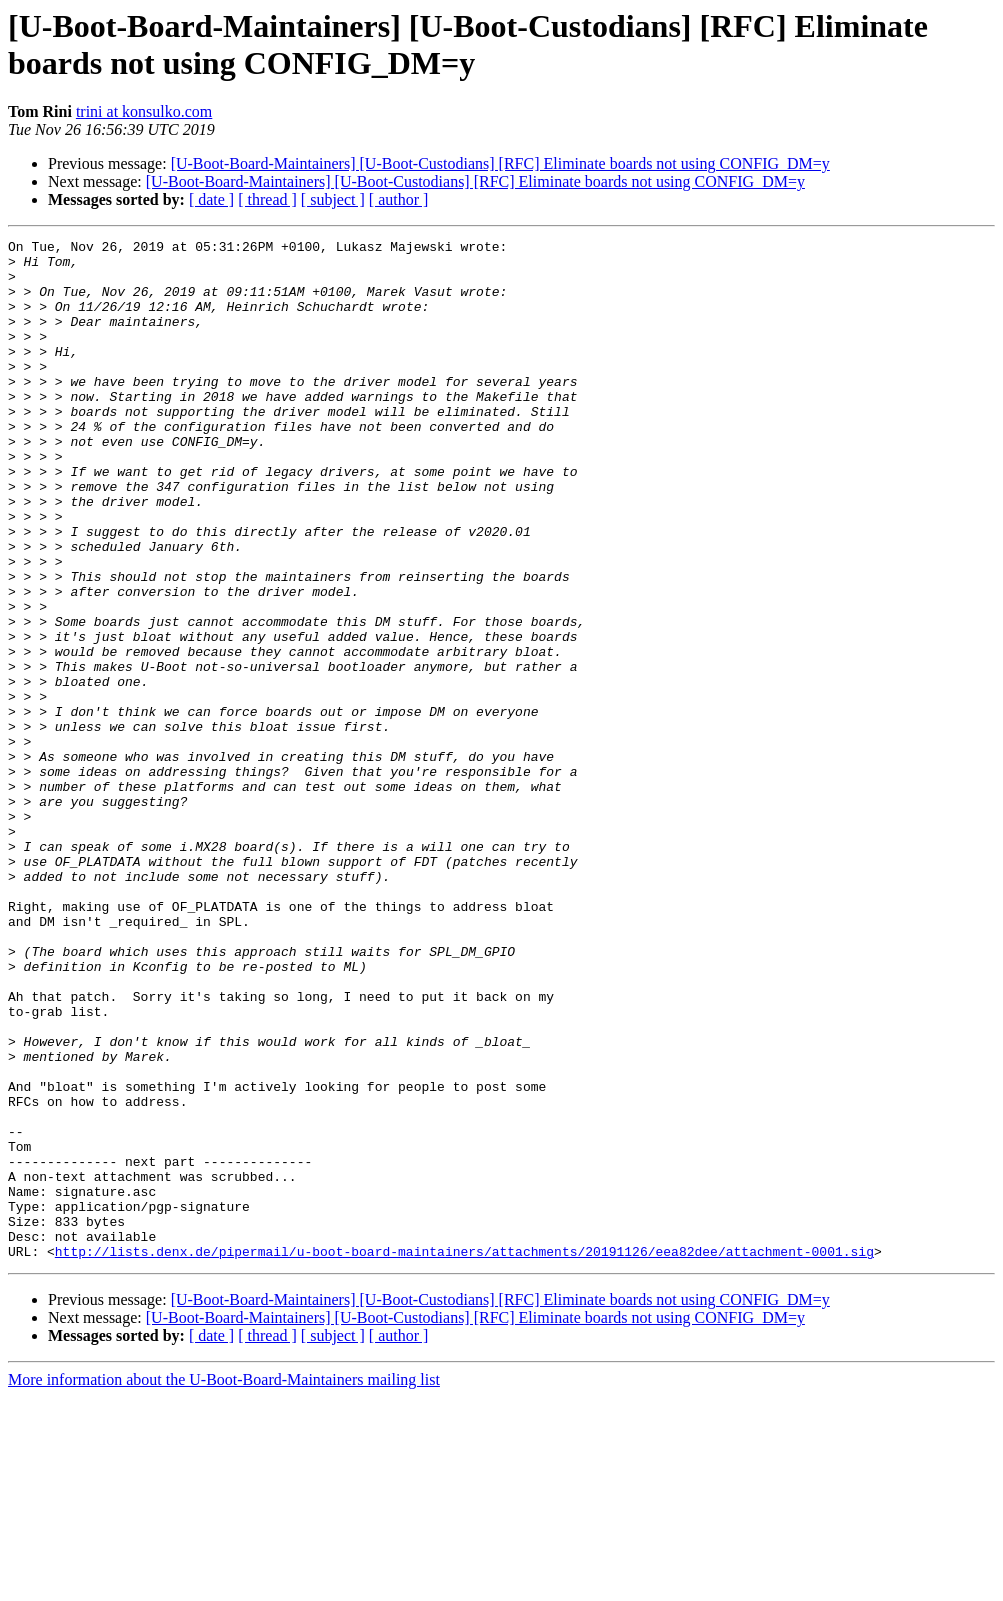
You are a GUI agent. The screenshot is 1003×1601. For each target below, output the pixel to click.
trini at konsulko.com (144, 111)
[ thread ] (267, 199)
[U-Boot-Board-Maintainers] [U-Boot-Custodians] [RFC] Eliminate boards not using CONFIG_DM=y (500, 163)
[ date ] (211, 199)
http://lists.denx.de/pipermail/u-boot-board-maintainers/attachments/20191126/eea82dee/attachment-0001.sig (464, 1455)
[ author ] (399, 199)
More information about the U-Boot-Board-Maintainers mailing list (224, 1583)
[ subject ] (333, 199)
